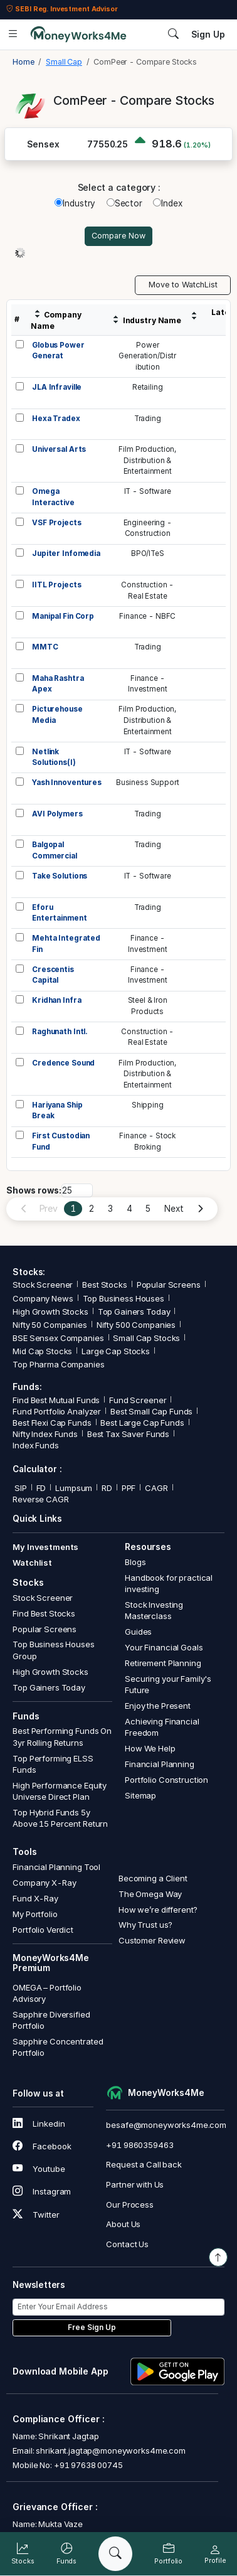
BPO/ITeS (147, 553)
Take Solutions (59, 876)
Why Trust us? (145, 1925)
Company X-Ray (44, 1883)
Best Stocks (104, 1285)
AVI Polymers (57, 814)
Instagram (42, 2191)
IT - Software (147, 491)
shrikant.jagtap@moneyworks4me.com (111, 2450)
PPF (129, 1488)
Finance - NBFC (147, 616)
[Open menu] (12, 34)
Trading (147, 418)
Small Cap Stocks (146, 1338)
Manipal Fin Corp (63, 616)
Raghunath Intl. (59, 1031)
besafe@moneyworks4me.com (166, 2125)
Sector (124, 203)
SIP (19, 1488)
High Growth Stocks (50, 1312)
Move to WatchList (183, 284)
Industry (75, 203)
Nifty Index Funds (45, 1434)
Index (167, 203)
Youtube (39, 2169)
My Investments (45, 1547)
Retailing (147, 387)
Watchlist (32, 1563)
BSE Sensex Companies (58, 1338)
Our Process (130, 2204)
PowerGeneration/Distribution (147, 356)
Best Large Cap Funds (142, 1423)
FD (41, 1488)
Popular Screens (169, 1285)
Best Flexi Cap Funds (52, 1423)
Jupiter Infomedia (66, 553)
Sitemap (140, 1795)
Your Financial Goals (164, 1647)
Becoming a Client (152, 1878)
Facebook (42, 2146)
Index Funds (36, 1445)
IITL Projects (56, 584)
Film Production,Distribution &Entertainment (147, 460)
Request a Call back (143, 2164)
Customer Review (152, 1940)
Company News (43, 1298)
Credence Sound (63, 1063)
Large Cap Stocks (116, 1351)
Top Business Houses (123, 1298)
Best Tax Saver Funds (128, 1434)
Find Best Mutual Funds (56, 1400)
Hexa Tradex (56, 418)
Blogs (135, 1562)
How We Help (150, 1748)
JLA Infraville (57, 387)
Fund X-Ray (35, 1898)
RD (107, 1488)
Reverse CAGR (40, 1499)
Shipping (148, 1105)
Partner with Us (135, 2184)
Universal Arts (59, 449)
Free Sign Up (92, 2327)
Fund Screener (137, 1400)
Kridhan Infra (56, 1000)
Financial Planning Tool (56, 1867)
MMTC (45, 647)
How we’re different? (158, 1910)
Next (173, 1209)
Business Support (147, 782)
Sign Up (208, 34)
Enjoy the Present (158, 1706)
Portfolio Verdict (43, 1930)
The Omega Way (150, 1894)
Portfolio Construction (166, 1780)
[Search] (115, 2554)
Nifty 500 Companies (136, 1325)
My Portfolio (35, 1914)
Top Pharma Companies (58, 1364)
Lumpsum (73, 1488)
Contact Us (127, 2244)
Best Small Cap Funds (151, 1411)
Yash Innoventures (67, 782)
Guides (138, 1632)
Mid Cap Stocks (42, 1351)
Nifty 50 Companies (50, 1325)
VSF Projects (56, 522)
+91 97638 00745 (87, 2465)
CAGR (156, 1488)
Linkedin (39, 2124)
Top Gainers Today (134, 1312)
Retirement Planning (163, 1663)
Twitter (36, 2215)
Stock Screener (43, 1285)
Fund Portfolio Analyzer (57, 1411)
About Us (123, 2224)
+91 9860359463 (139, 2145)
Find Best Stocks (44, 1613)
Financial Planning (159, 1764)
